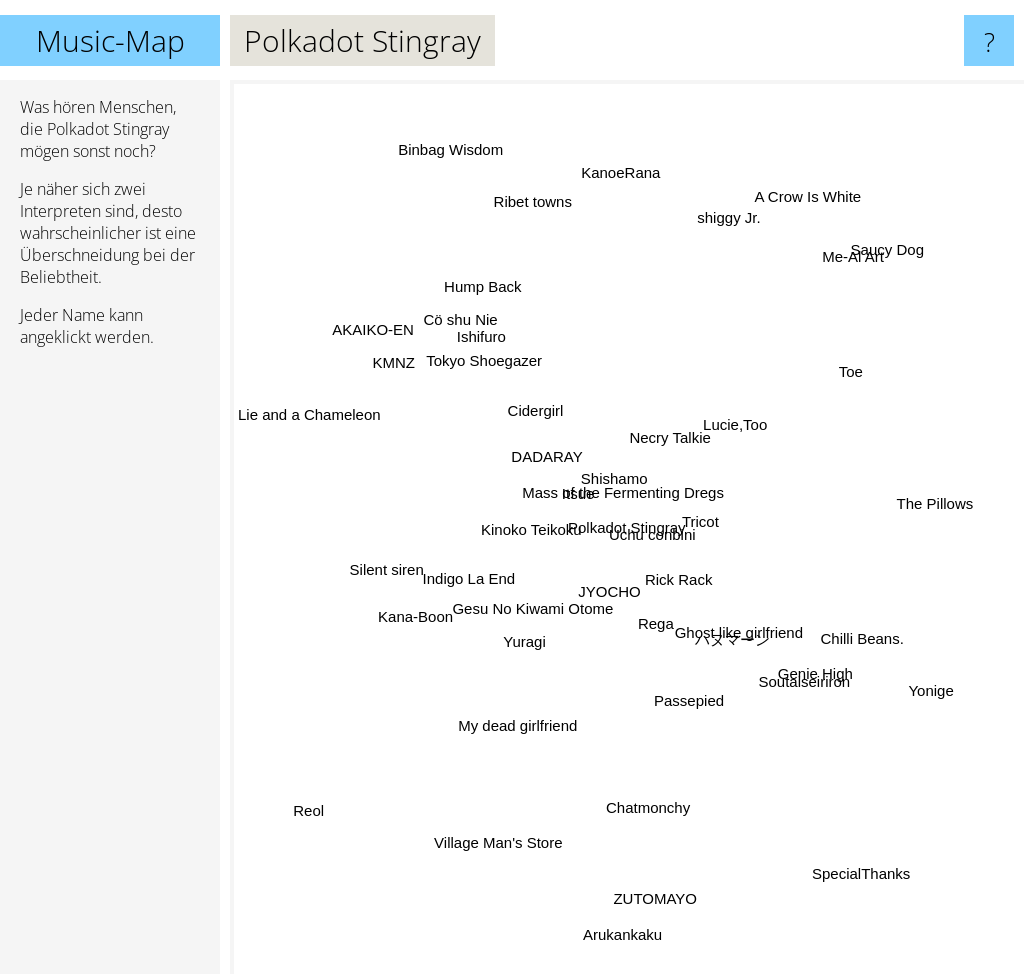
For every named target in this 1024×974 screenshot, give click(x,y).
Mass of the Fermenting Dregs (621, 484)
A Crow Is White (793, 203)
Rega (656, 622)
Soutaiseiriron (798, 677)
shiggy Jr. (716, 244)
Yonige (941, 703)
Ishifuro (472, 361)
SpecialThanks (884, 889)
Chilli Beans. (838, 630)
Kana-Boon (393, 633)
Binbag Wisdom (466, 173)
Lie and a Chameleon (330, 411)
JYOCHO (604, 610)
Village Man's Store (497, 818)
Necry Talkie (687, 444)
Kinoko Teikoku (514, 498)
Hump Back (479, 300)
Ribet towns (530, 204)
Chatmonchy (642, 784)
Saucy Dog (868, 263)
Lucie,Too (747, 424)
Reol (304, 796)
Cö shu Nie (461, 326)
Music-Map (110, 40)
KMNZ (409, 381)
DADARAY (542, 453)
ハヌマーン (749, 654)
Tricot (741, 491)
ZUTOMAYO (671, 920)
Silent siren (402, 556)
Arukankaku (630, 937)
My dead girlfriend (514, 728)
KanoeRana (624, 173)
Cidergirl (530, 428)
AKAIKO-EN (357, 317)
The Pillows (956, 483)
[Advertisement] (110, 669)
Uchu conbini (665, 529)
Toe (860, 373)
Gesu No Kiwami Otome (511, 601)
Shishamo (600, 433)
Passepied (688, 697)
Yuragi (510, 649)
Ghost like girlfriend (736, 614)
